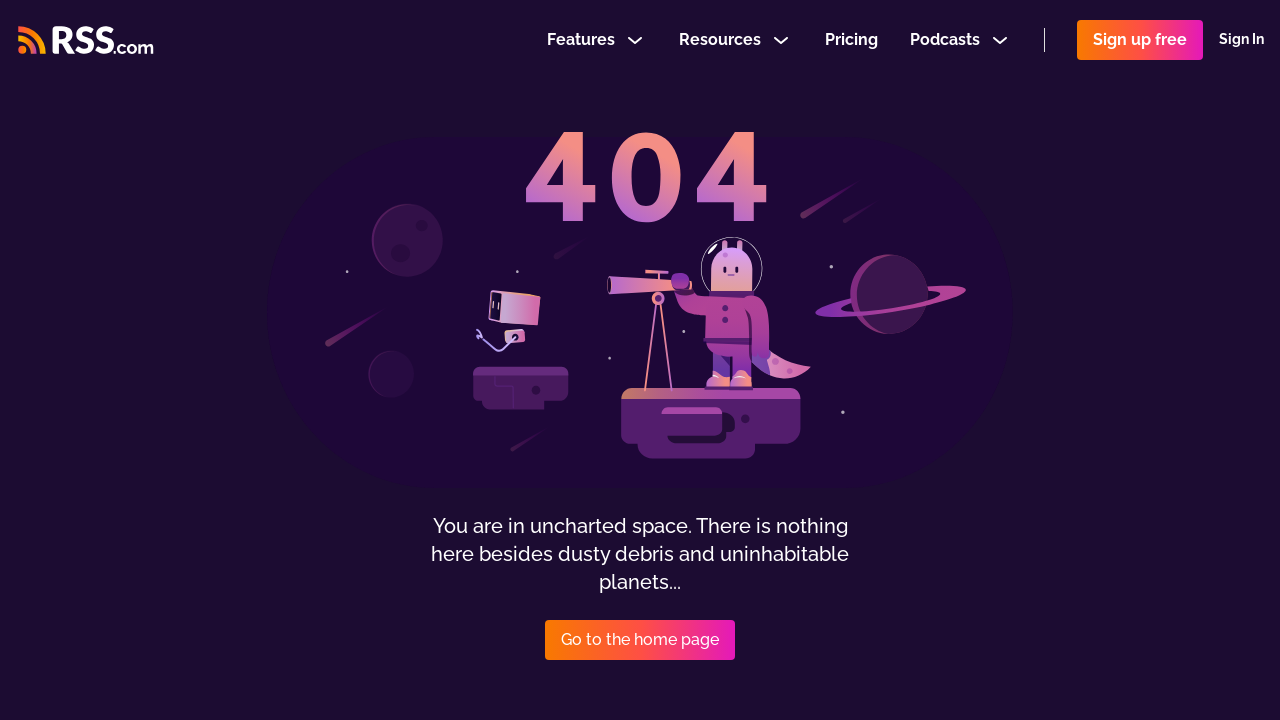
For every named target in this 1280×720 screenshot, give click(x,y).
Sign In (1241, 44)
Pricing (851, 43)
